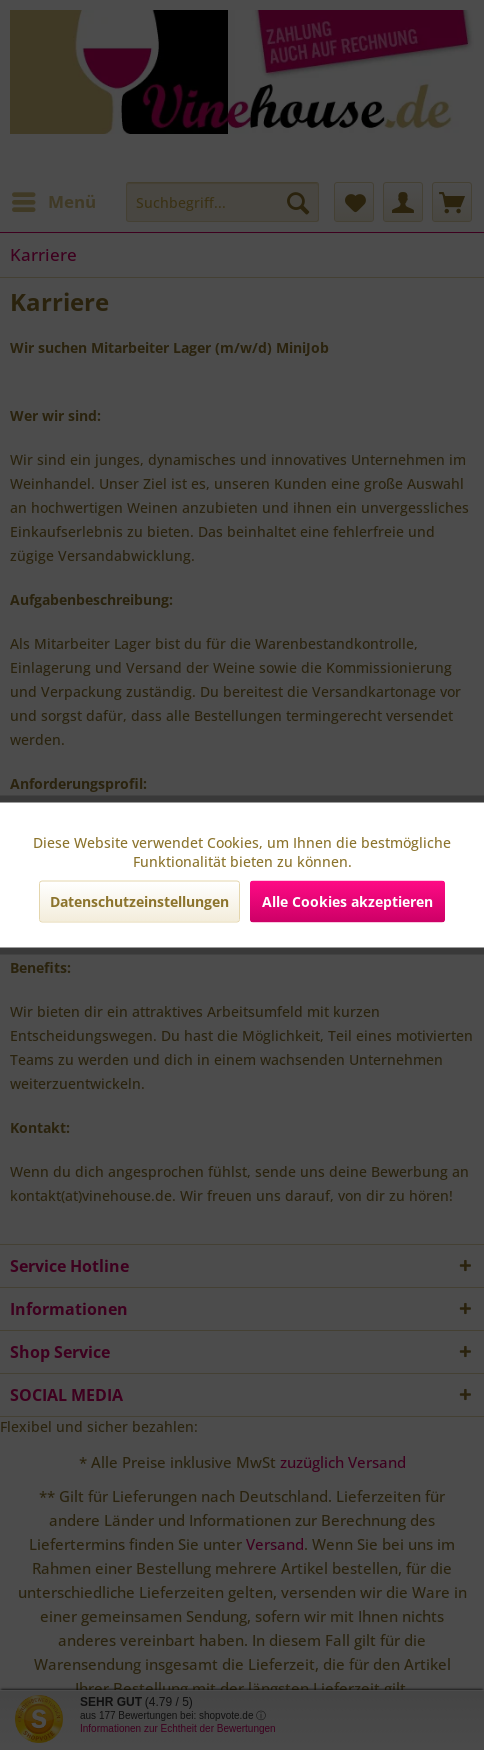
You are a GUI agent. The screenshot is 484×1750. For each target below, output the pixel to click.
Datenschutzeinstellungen (139, 901)
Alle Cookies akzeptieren (347, 901)
